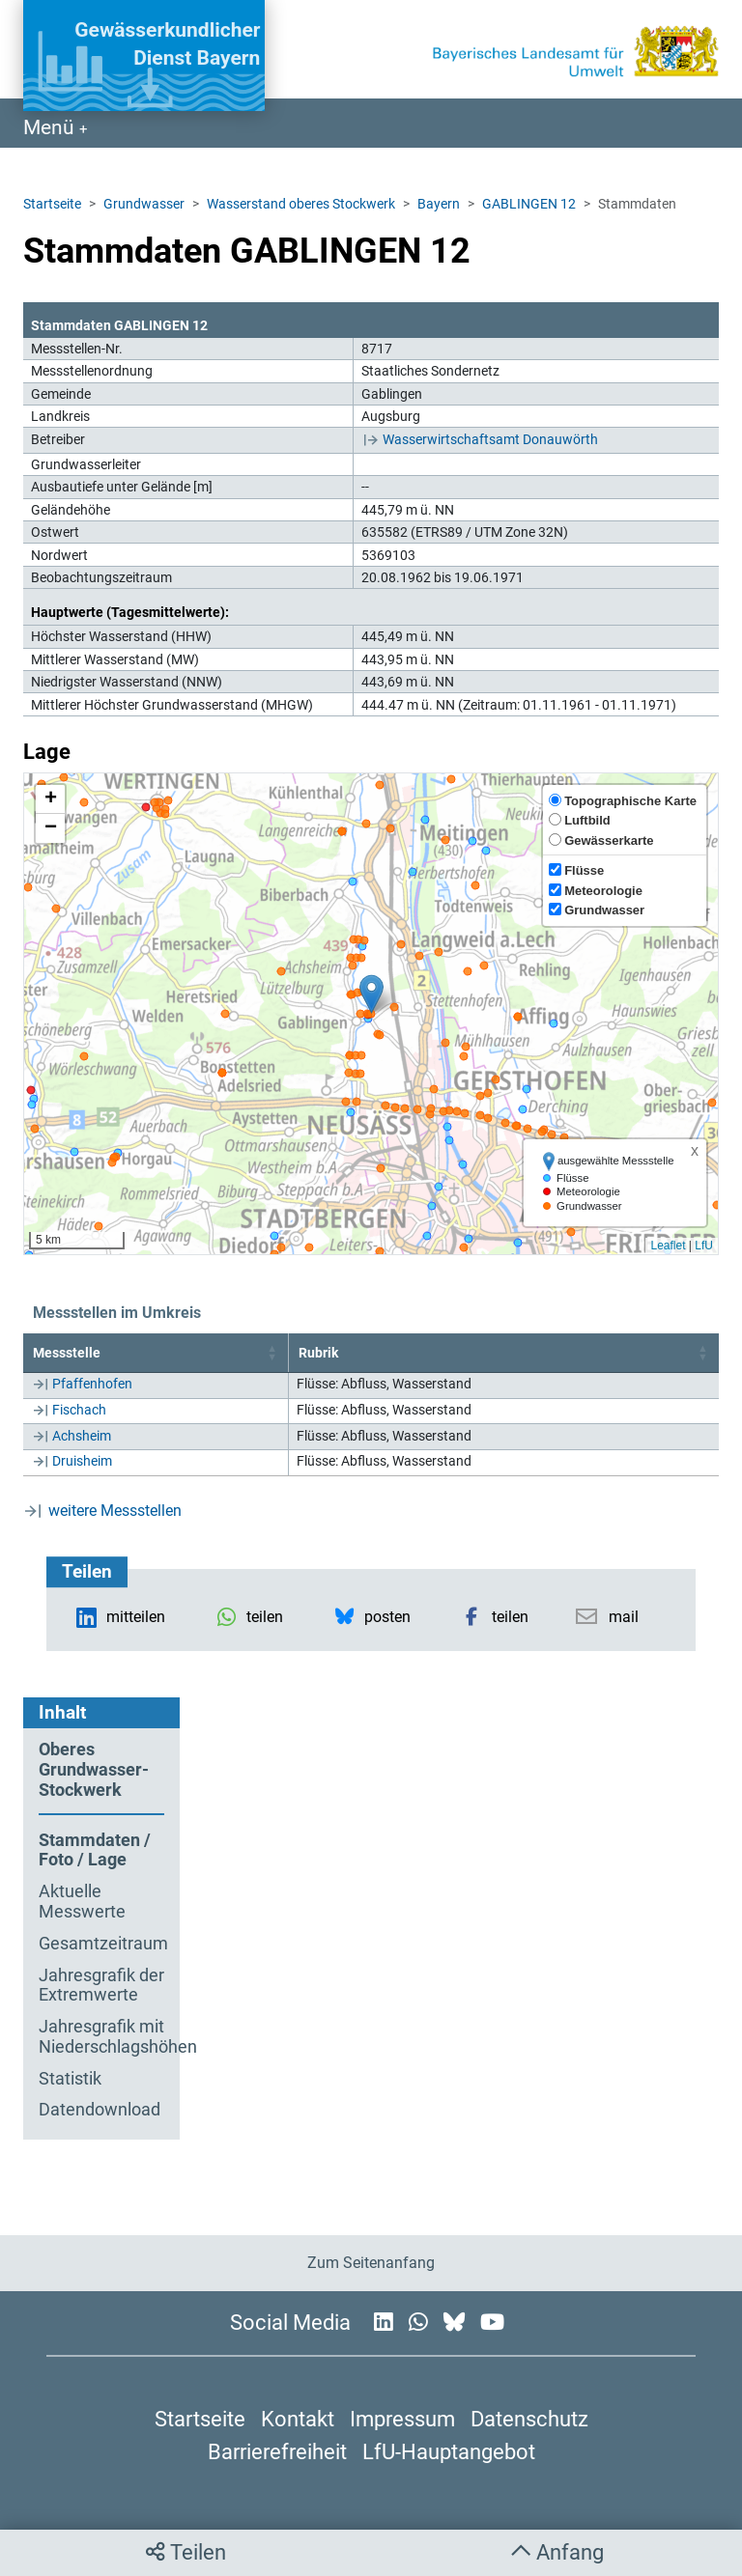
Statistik (70, 2078)
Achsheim (81, 1435)
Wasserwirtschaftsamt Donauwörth (490, 439)
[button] (371, 994)
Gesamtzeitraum (101, 1943)
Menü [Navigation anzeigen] (51, 127)
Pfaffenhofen (92, 1383)
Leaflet (667, 1245)
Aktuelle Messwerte (82, 1901)
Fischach (79, 1409)
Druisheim (82, 1461)
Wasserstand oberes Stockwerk (301, 203)
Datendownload (99, 2109)
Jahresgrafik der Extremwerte (101, 1985)
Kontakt (297, 2418)
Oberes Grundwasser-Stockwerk (94, 1770)
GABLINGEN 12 (529, 203)
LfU (704, 1245)
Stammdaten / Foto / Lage (95, 1850)
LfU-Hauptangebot (448, 2451)
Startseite (52, 203)
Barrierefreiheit (277, 2451)
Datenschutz (529, 2418)
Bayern (438, 203)
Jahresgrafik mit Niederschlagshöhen (101, 2037)
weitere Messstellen (115, 1510)
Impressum (402, 2418)
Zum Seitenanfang (371, 2263)
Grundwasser (144, 203)
